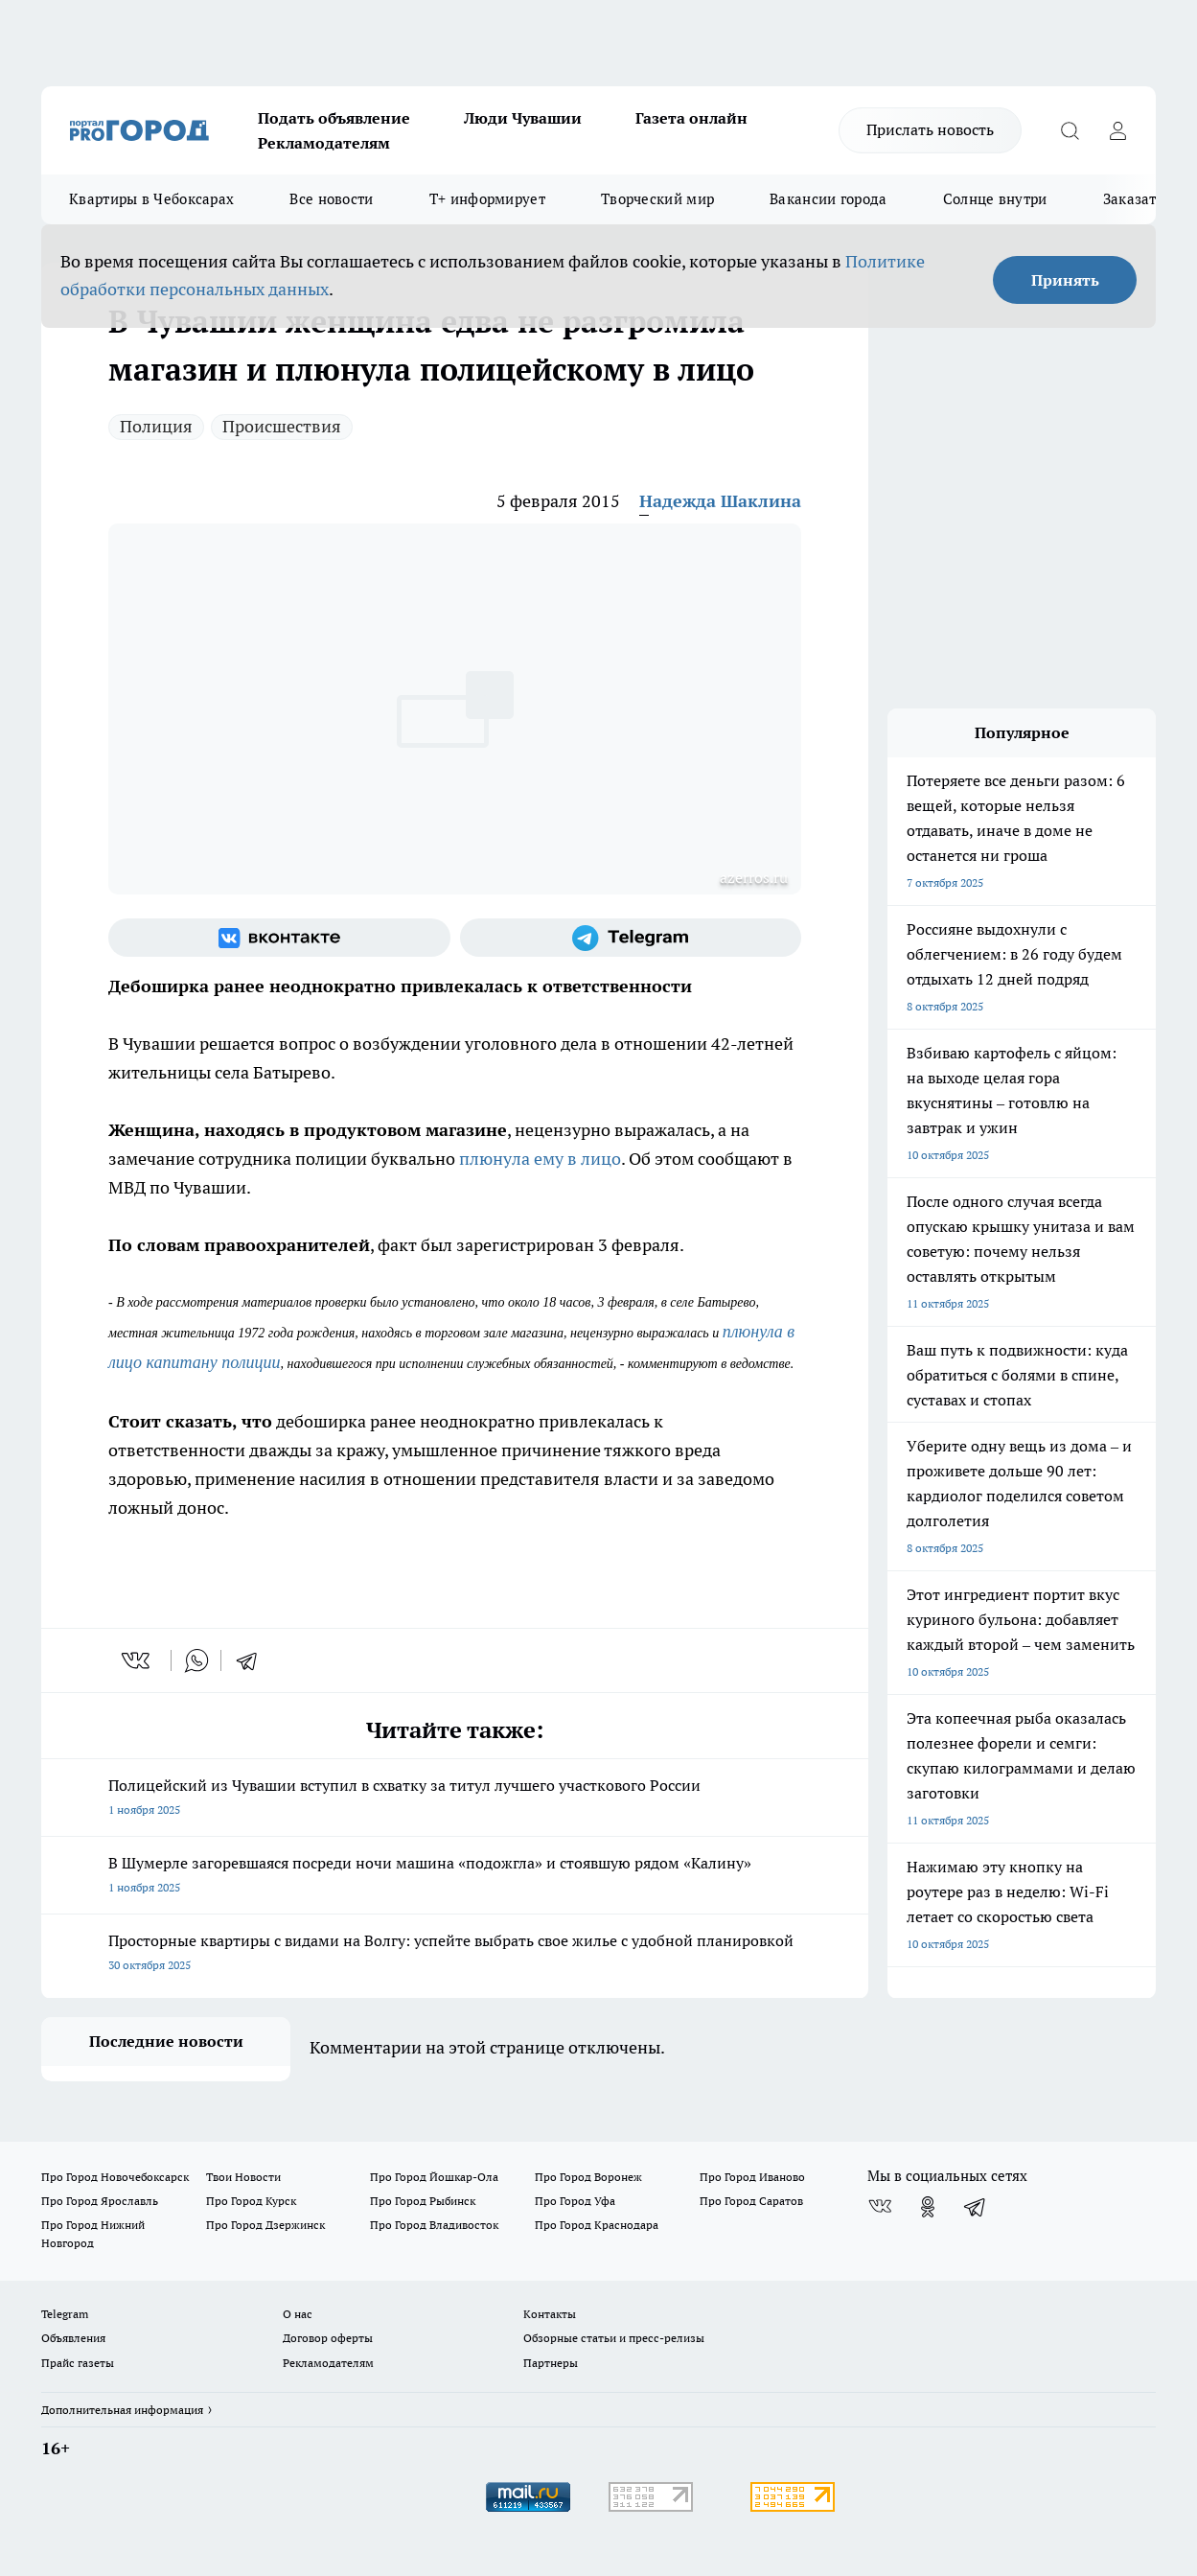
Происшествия (281, 426)
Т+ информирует (487, 199)
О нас (297, 2314)
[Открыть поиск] (1069, 130)
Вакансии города (828, 199)
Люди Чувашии (523, 118)
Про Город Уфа (575, 2200)
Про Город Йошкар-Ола (434, 2177)
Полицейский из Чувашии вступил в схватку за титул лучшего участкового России (454, 1798)
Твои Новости (243, 2177)
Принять (1065, 280)
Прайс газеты (77, 2363)
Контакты (549, 2314)
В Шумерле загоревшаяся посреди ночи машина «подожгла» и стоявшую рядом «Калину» (454, 1876)
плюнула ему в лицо (540, 1159)
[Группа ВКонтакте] (279, 937)
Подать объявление (334, 118)
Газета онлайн (691, 118)
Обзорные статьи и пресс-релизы (613, 2338)
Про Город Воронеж (588, 2177)
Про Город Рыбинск (422, 2200)
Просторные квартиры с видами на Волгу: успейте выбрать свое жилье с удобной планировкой (454, 1954)
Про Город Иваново (752, 2177)
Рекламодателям (324, 142)
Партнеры (550, 2363)
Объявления (73, 2338)
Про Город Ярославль (99, 2200)
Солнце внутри (995, 199)
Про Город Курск (251, 2200)
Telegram (64, 2314)
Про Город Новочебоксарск (115, 2177)
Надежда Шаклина (720, 501)
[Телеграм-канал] (631, 937)
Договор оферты (328, 2338)
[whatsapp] (196, 1660)
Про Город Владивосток (434, 2224)
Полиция (156, 426)
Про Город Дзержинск (265, 2224)
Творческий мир (657, 199)
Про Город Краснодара (596, 2224)
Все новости (331, 199)
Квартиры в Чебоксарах (151, 199)
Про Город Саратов (751, 2200)
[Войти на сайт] (1117, 130)
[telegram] (253, 1660)
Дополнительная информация (122, 2409)
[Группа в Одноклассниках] (928, 2207)
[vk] (137, 1660)
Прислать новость (930, 129)
